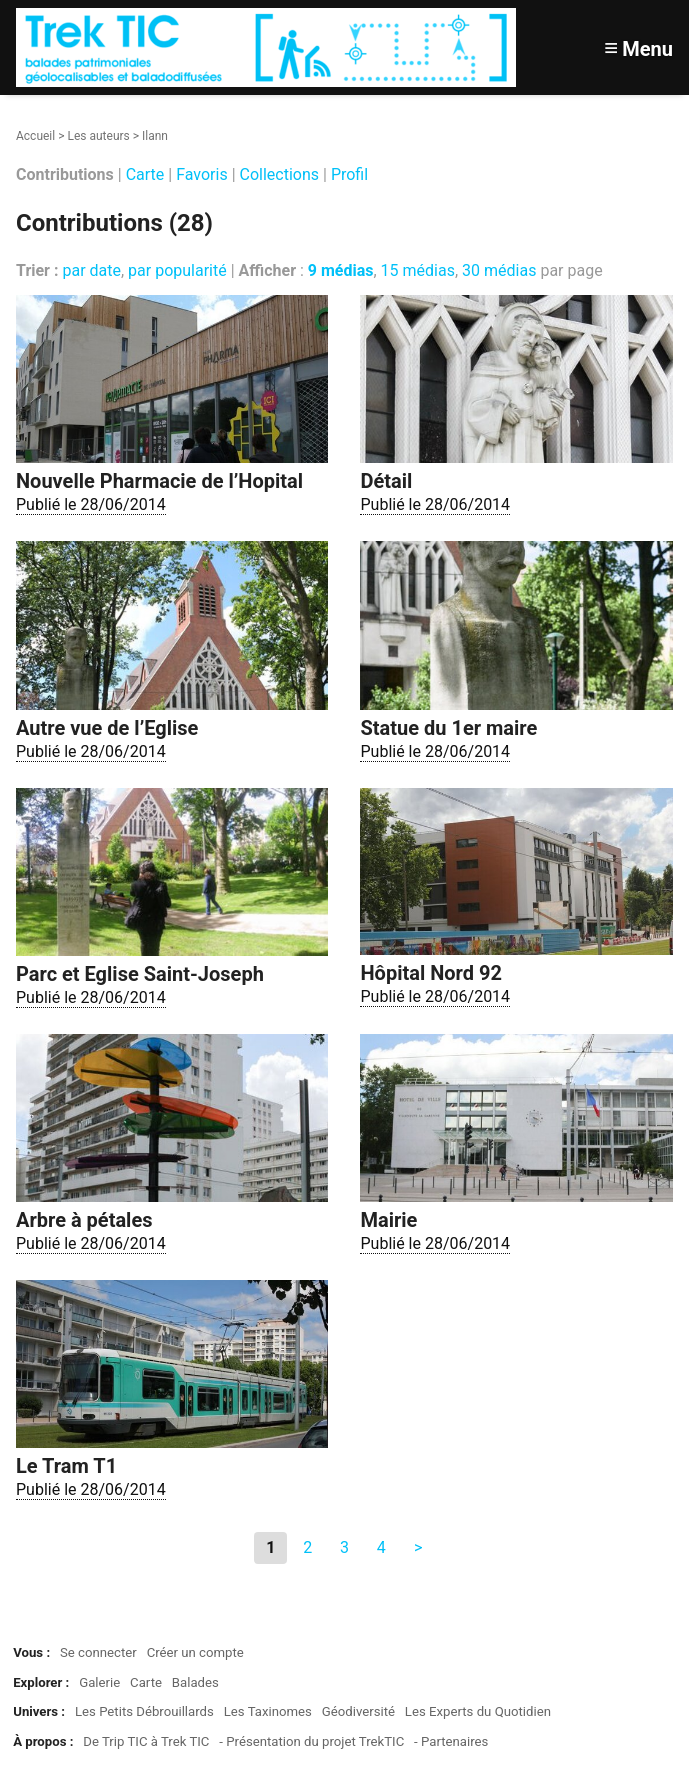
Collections (280, 174)
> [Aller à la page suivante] (418, 1547)
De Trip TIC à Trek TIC (146, 1741)
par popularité (177, 270)
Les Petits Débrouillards (144, 1711)
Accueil (35, 136)
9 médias (341, 270)
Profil (349, 174)
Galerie (99, 1682)
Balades (195, 1682)
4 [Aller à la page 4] (381, 1547)
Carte (145, 174)
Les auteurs (98, 136)
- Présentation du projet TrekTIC (311, 1741)
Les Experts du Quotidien (478, 1711)
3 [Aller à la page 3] (344, 1547)
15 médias (418, 270)
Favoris (202, 174)
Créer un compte (195, 1652)
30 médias (499, 270)
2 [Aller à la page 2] (307, 1547)
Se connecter (98, 1652)
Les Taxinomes (268, 1711)
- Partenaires (451, 1741)
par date (91, 270)
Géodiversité (358, 1711)
